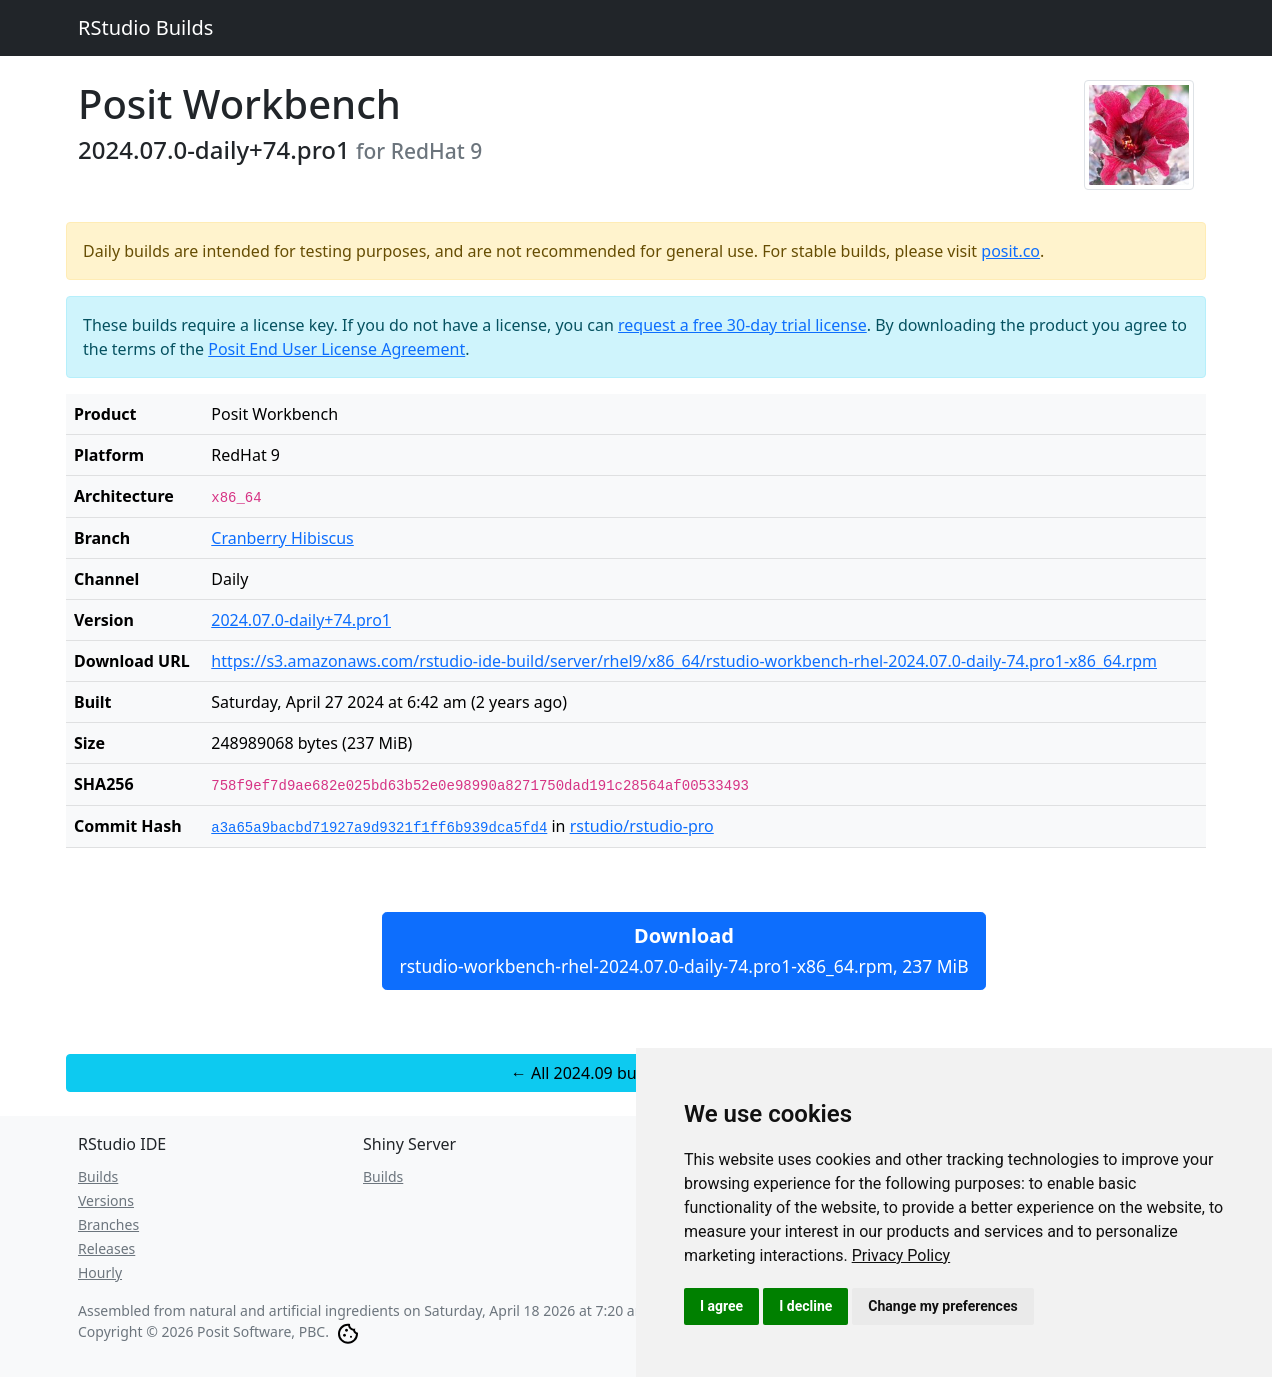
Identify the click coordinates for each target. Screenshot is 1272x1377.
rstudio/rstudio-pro (642, 826)
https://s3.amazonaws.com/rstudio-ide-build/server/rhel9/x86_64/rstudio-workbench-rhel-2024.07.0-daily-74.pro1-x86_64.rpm (684, 661)
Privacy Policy (901, 1255)
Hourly (100, 1272)
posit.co (1010, 251)
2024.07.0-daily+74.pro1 (301, 620)
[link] (901, 1255)
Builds (98, 1176)
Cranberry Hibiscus (282, 538)
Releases (106, 1248)
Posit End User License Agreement (336, 349)
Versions (106, 1200)
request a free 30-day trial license (742, 325)
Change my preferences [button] (942, 1306)
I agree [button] (721, 1306)
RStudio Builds (145, 27)
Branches (108, 1224)
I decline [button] (805, 1306)
